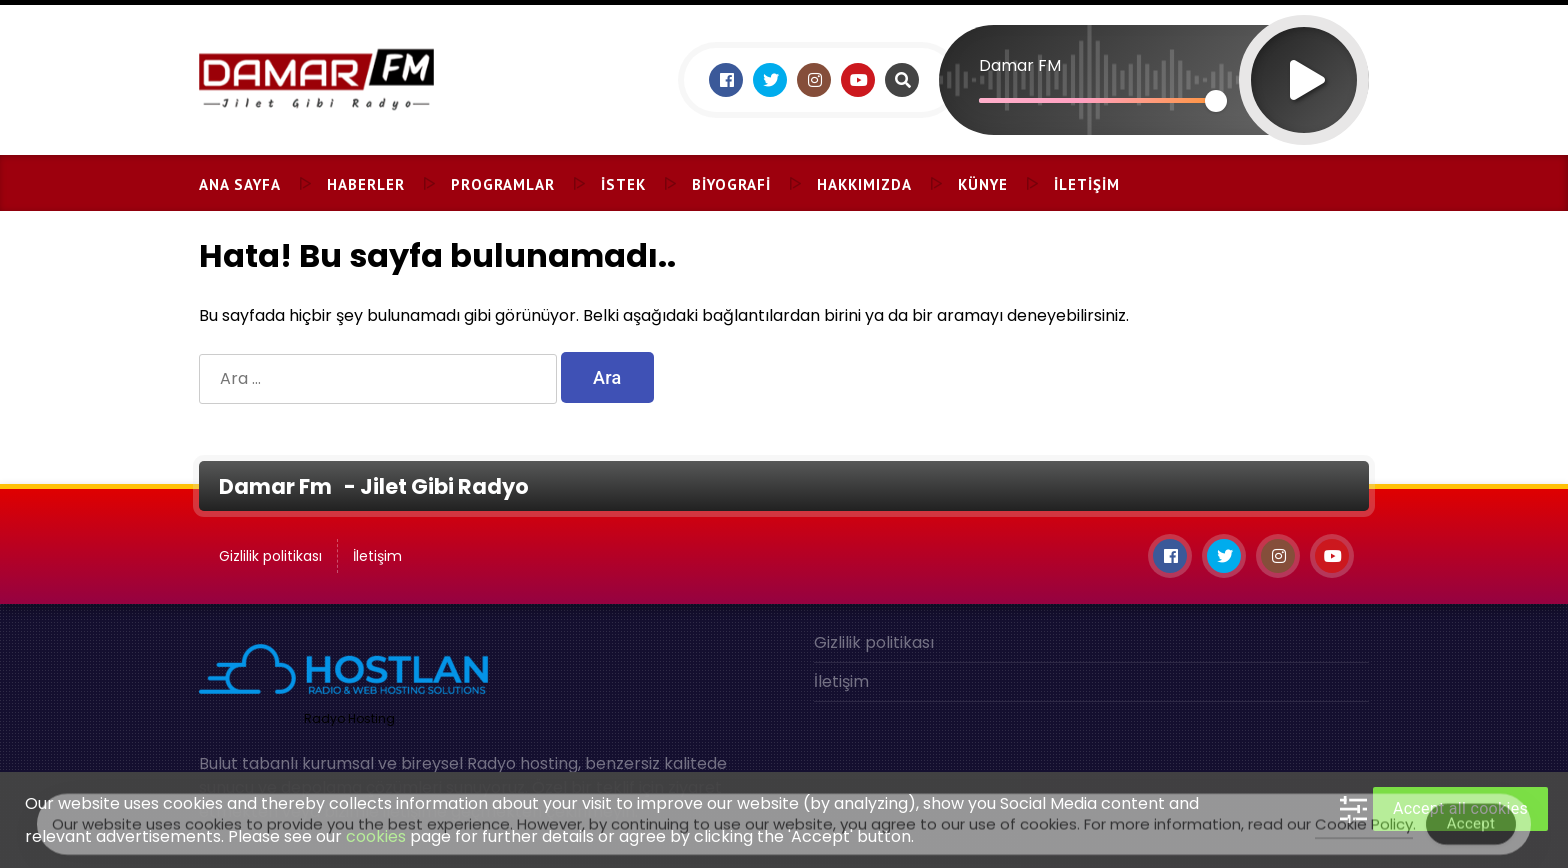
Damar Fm (277, 486)
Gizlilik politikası (270, 556)
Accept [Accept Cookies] (1471, 828)
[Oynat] (1304, 53)
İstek (623, 184)
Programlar (503, 184)
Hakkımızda (864, 184)
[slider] (1097, 100)
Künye (983, 184)
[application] (1154, 45)
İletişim (1087, 184)
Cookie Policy (1364, 828)
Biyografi (731, 184)
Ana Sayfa (240, 184)
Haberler (366, 184)
